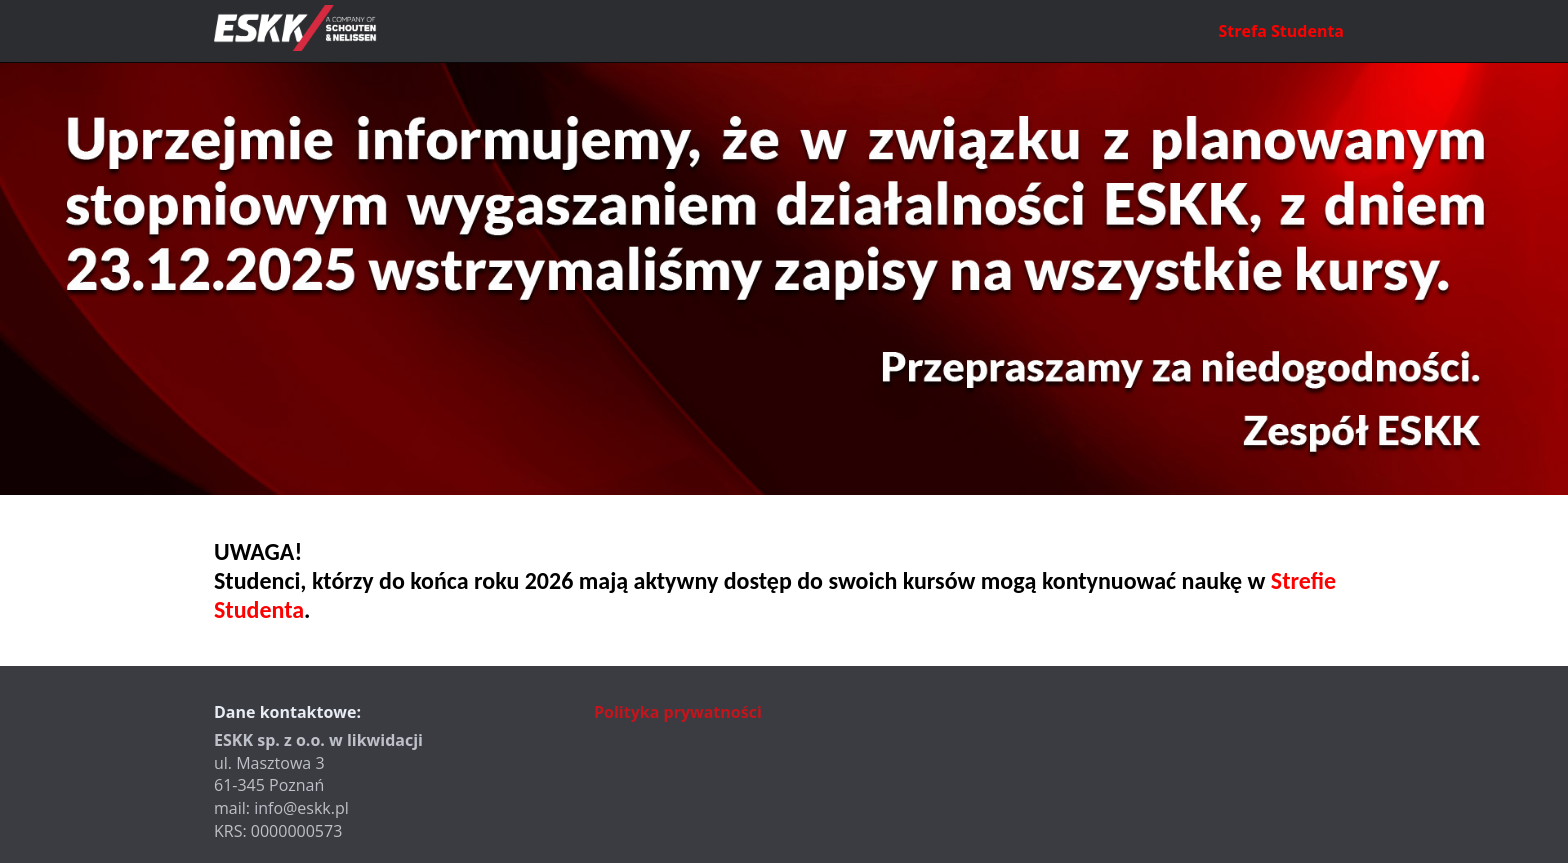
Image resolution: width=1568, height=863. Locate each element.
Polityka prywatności (678, 712)
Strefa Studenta (1281, 31)
